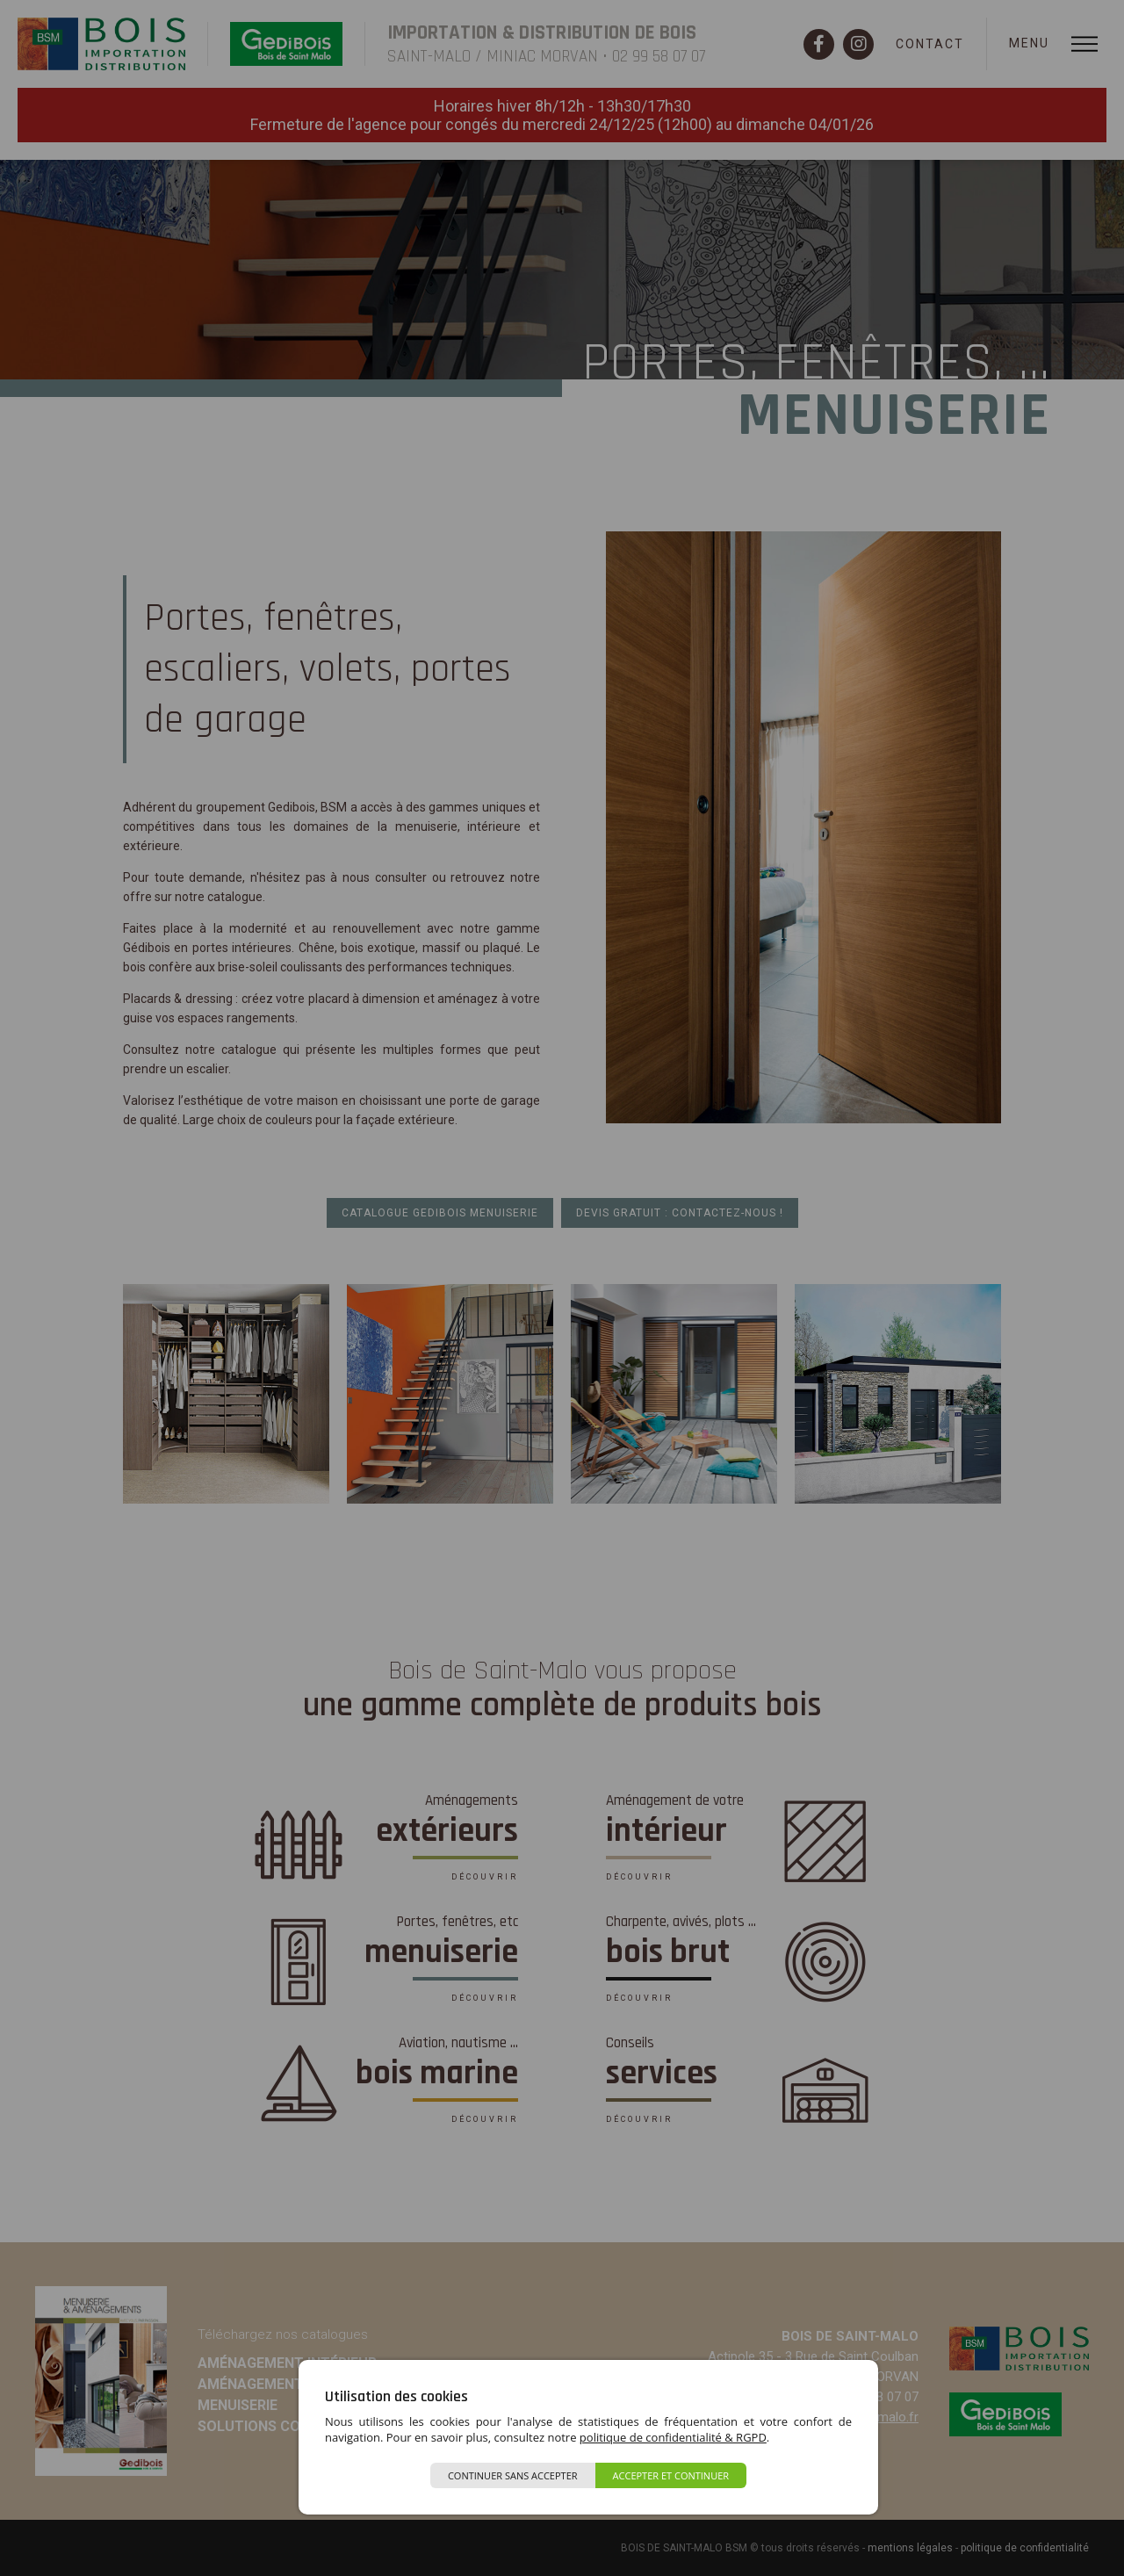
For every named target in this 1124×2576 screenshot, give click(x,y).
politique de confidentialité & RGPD (673, 2437)
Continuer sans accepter (513, 2475)
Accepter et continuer (671, 2475)
